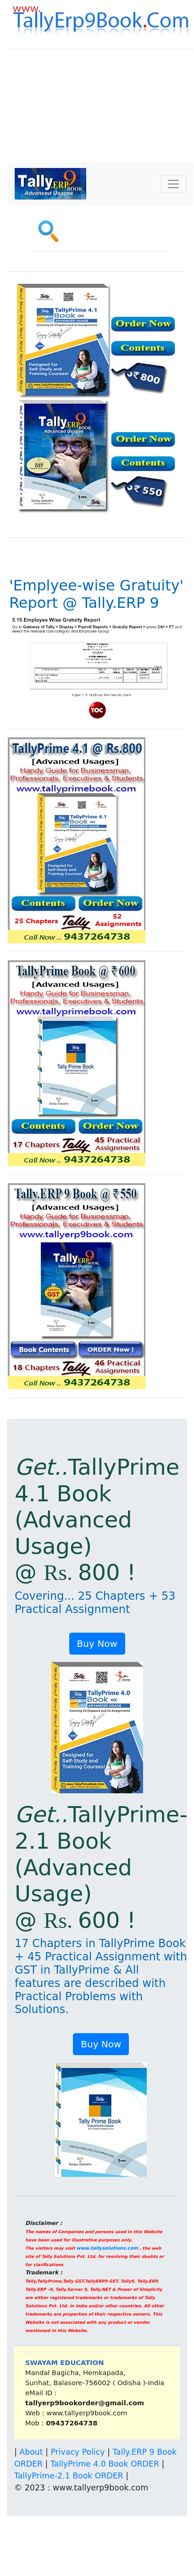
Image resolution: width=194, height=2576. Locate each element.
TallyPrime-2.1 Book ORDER (68, 2475)
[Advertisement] (100, 111)
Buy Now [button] (97, 1643)
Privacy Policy (77, 2452)
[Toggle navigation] (173, 184)
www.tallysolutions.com (107, 2248)
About (31, 2452)
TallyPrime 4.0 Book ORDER (104, 2463)
